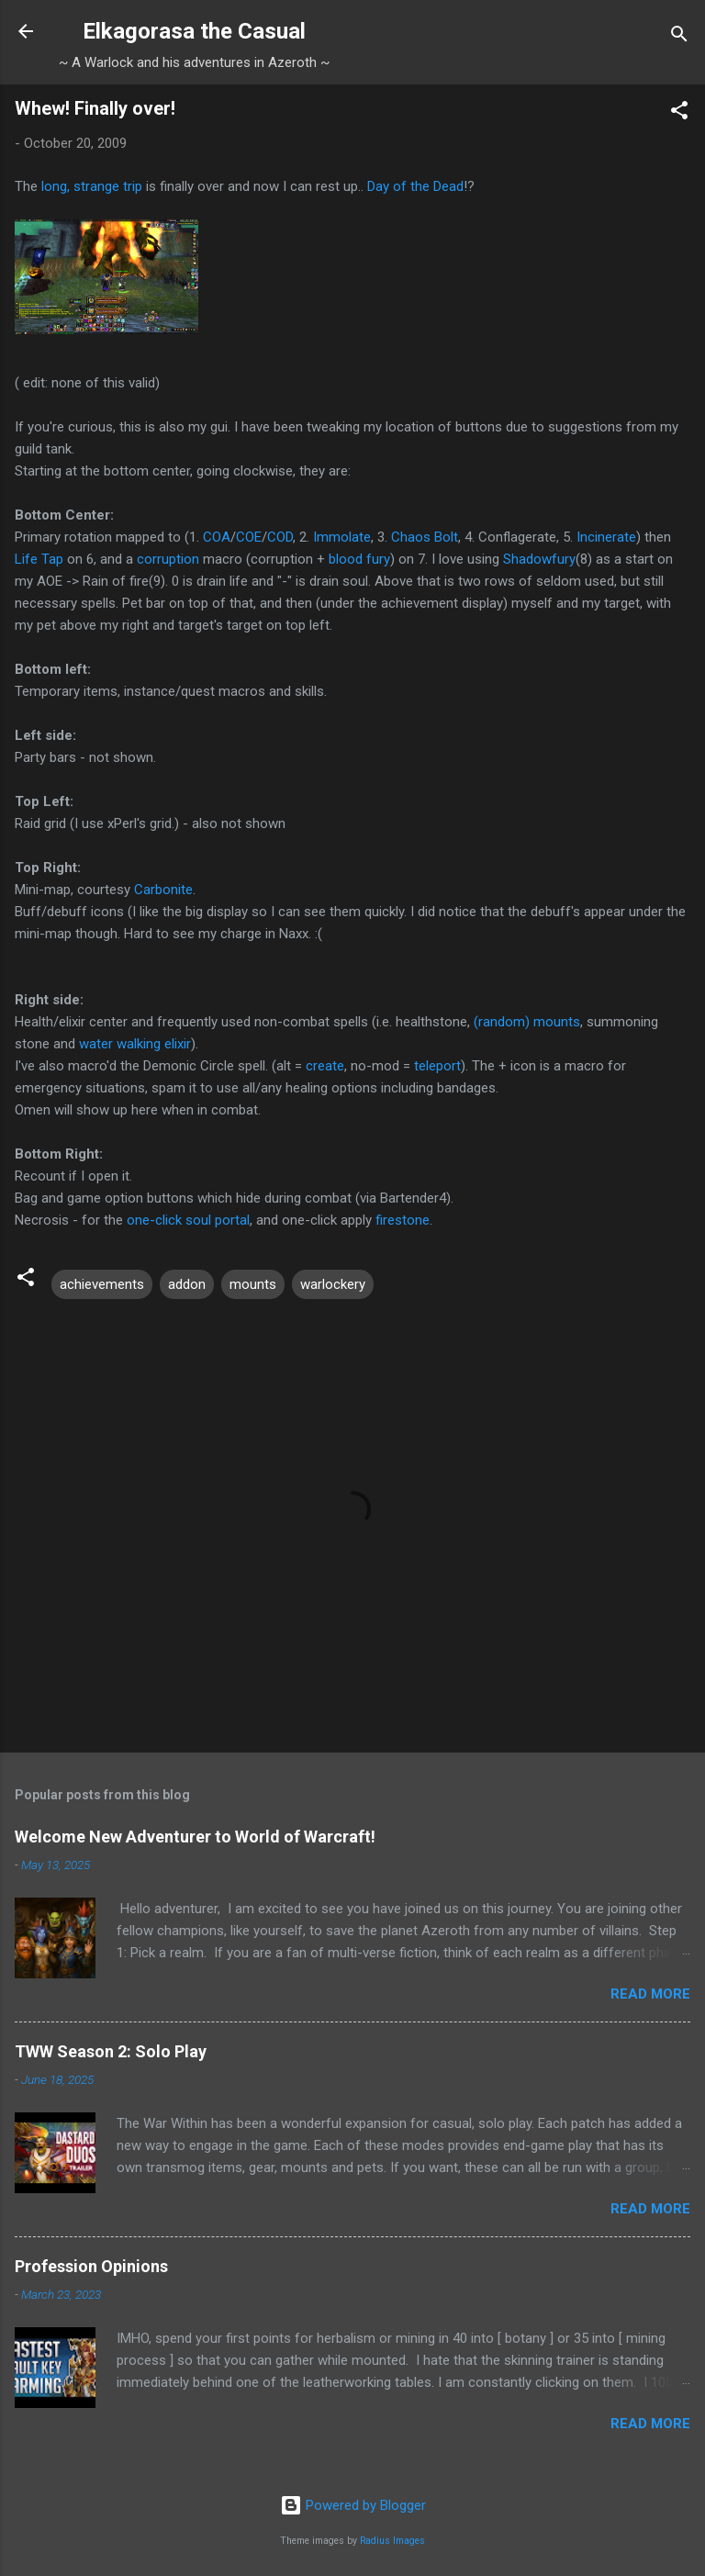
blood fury (359, 559)
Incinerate (606, 537)
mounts (252, 1284)
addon (187, 1284)
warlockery (332, 1284)
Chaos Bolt (424, 537)
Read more (650, 1994)
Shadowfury (539, 559)
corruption (168, 559)
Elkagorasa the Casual (194, 31)
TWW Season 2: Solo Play (111, 2051)
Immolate (342, 537)
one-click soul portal (188, 1220)
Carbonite (163, 889)
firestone (402, 1220)
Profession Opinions (91, 2266)
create (325, 1066)
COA (216, 537)
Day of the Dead (415, 186)
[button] (679, 113)
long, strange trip (91, 186)
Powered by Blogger (353, 2505)
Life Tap (39, 559)
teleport (437, 1066)
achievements (102, 1284)
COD (280, 537)
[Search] (679, 37)
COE (249, 537)
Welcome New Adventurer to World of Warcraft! (195, 1836)
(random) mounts (527, 1022)
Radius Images (392, 2541)
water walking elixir (135, 1044)
